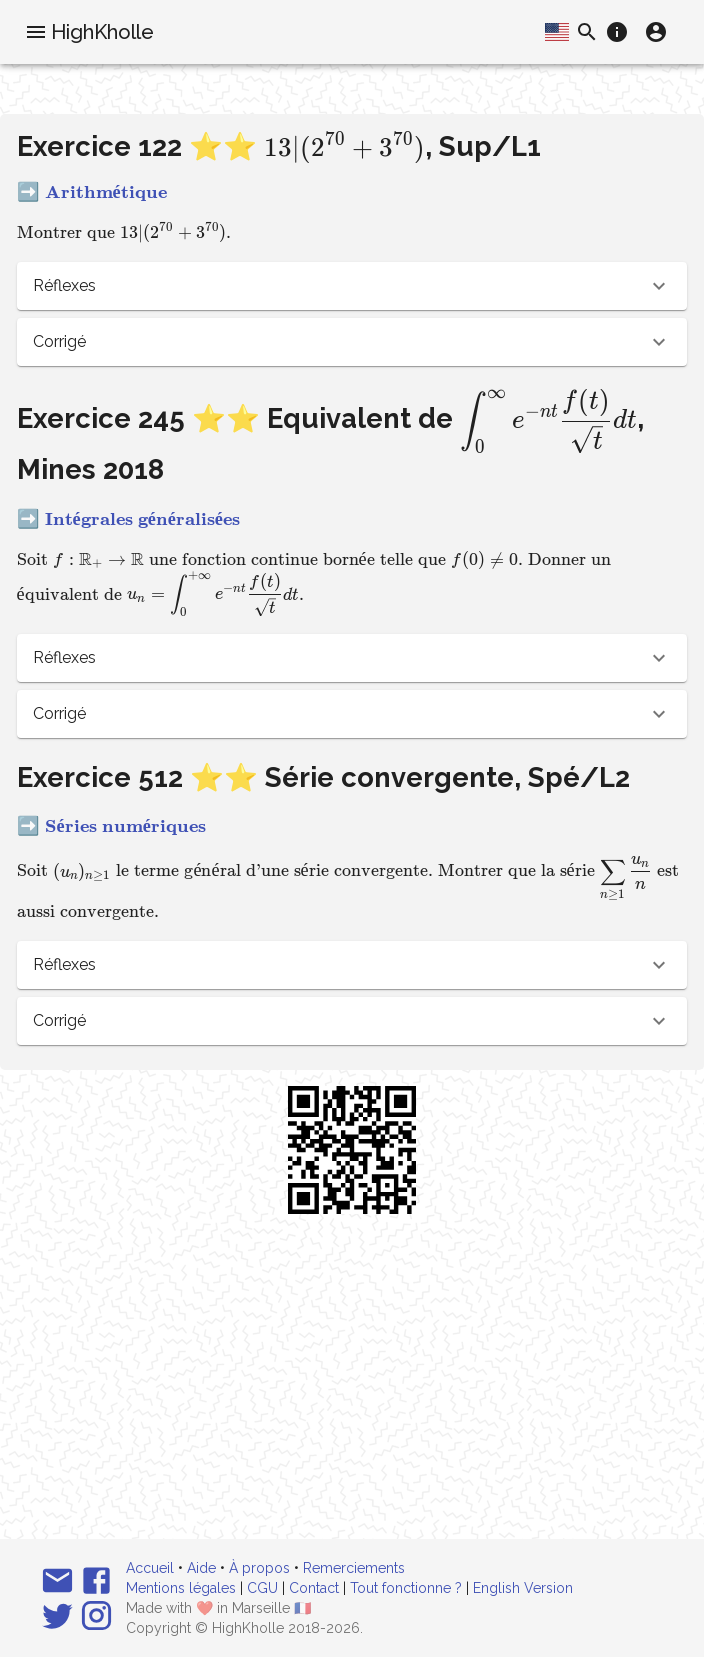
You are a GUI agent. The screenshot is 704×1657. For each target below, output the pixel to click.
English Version (523, 1588)
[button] (352, 286)
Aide (201, 1568)
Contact (314, 1588)
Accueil (150, 1568)
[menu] (36, 32)
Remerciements (354, 1568)
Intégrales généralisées (142, 519)
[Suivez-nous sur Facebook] (96, 1580)
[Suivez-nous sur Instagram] (96, 1615)
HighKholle (102, 32)
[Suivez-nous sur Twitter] (57, 1615)
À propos (259, 1568)
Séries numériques (125, 826)
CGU (262, 1588)
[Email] (57, 1580)
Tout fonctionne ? (406, 1588)
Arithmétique (106, 192)
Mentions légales (181, 1588)
